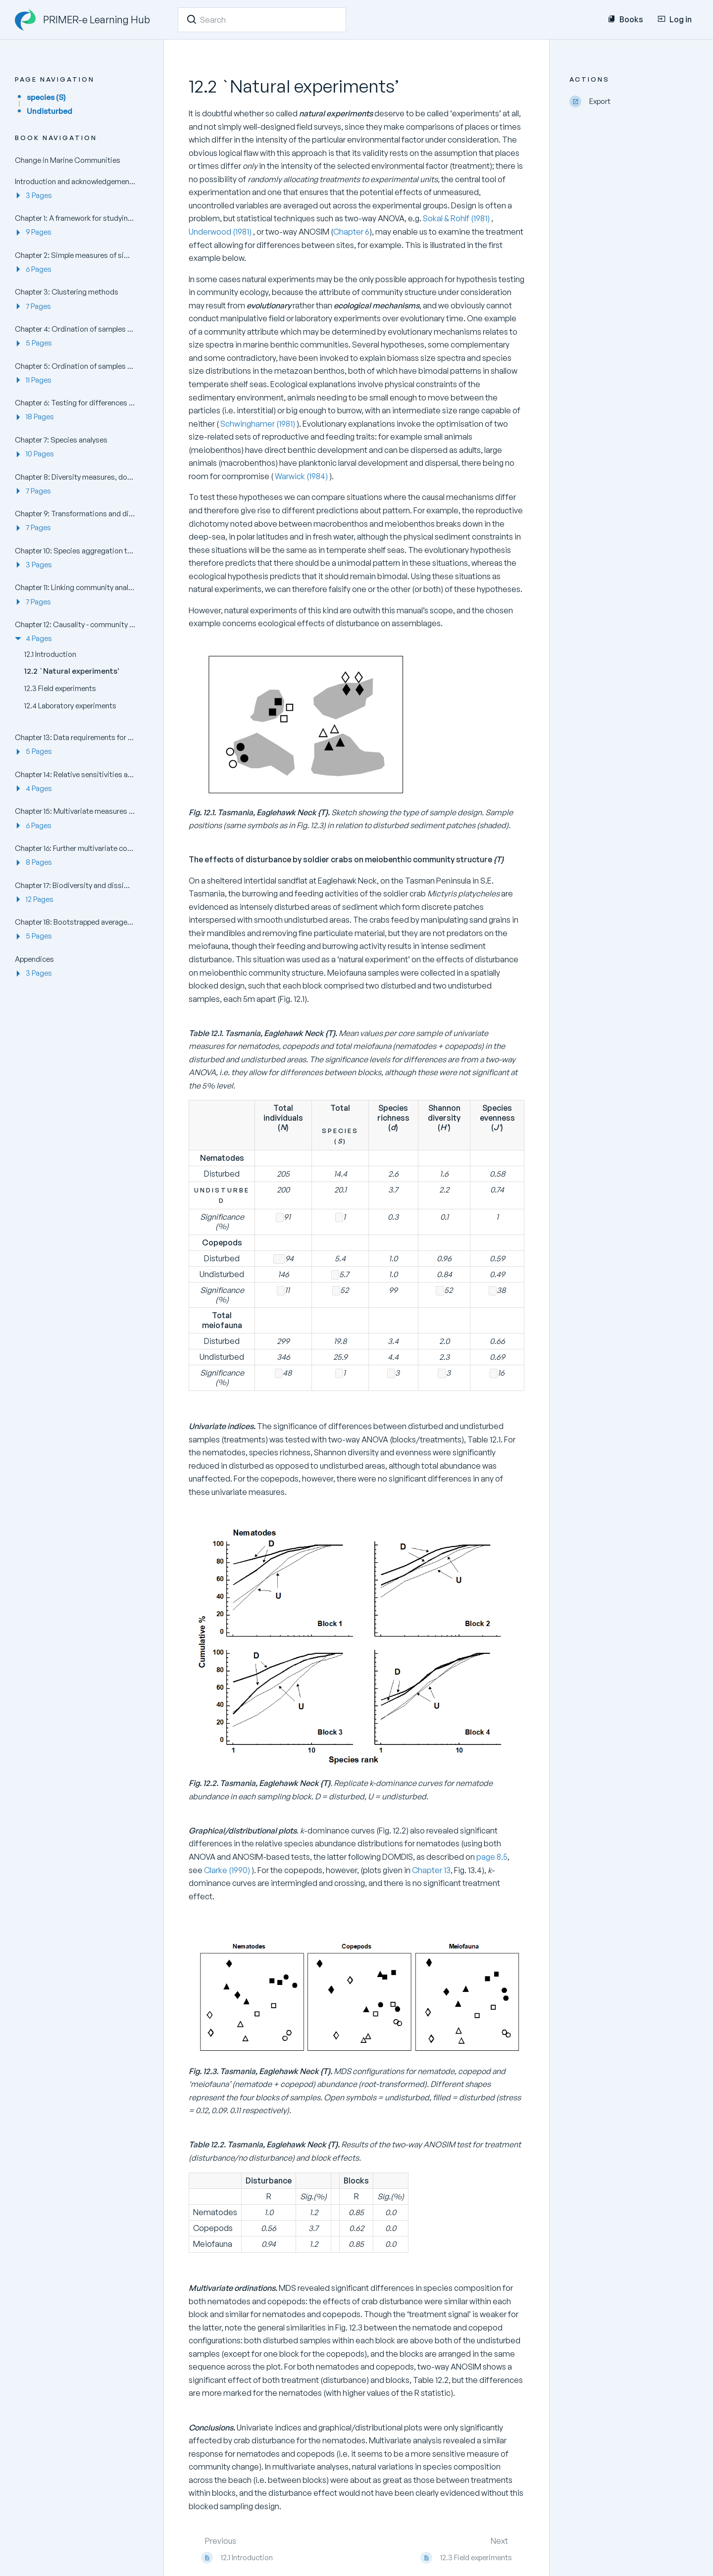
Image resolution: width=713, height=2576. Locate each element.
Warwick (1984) (301, 476)
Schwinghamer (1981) (258, 424)
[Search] (191, 19)
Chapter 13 (431, 1870)
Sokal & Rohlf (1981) (457, 218)
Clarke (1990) (228, 1870)
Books (625, 19)
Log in (675, 19)
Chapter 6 (351, 232)
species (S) (46, 97)
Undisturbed (49, 111)
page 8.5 (492, 1857)
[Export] (633, 102)
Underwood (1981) (221, 232)
